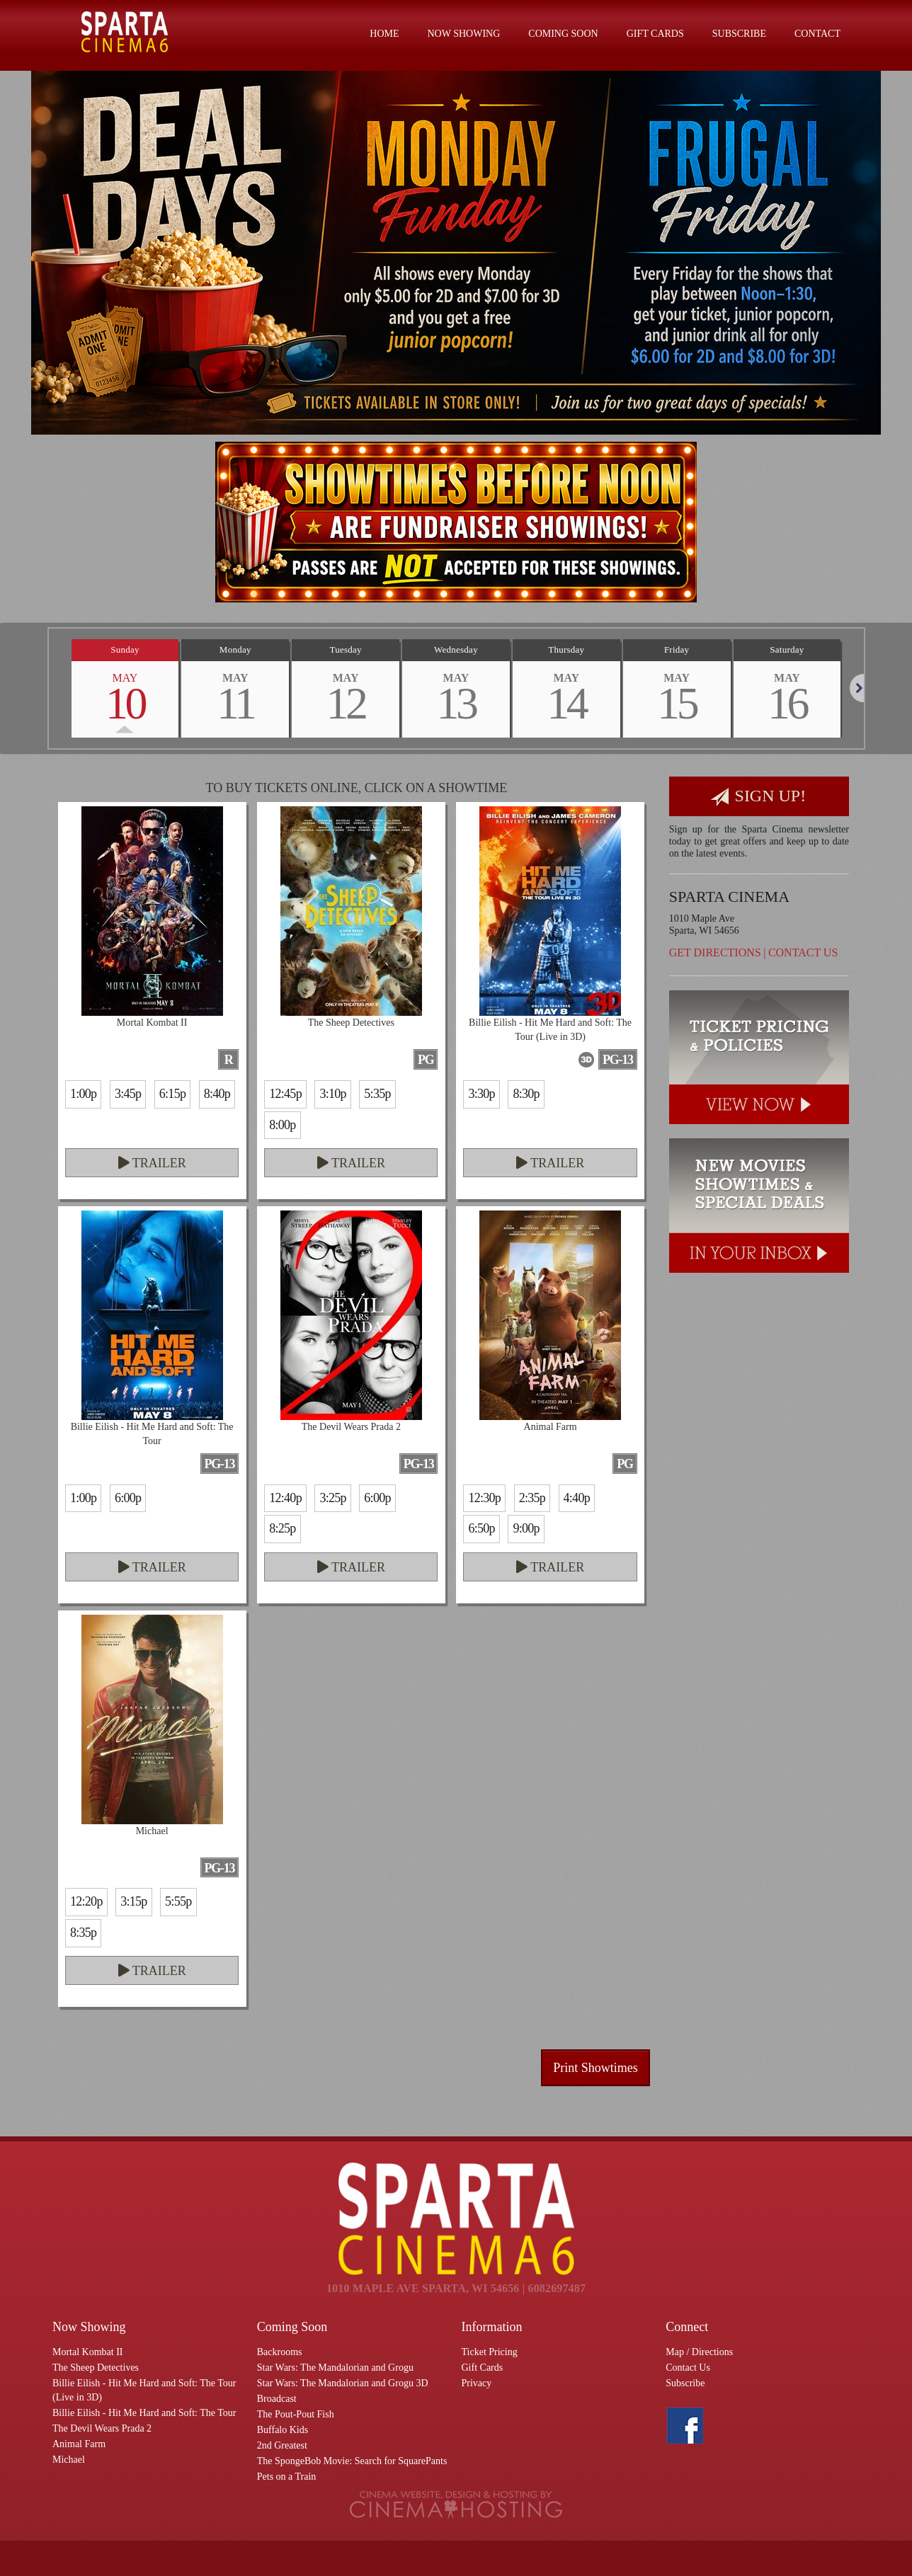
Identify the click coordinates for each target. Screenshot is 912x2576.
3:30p (481, 1094)
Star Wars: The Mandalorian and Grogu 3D (342, 2383)
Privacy (477, 2383)
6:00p (128, 1498)
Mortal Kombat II (87, 2352)
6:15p (172, 1094)
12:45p (285, 1094)
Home (384, 33)
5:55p (178, 1901)
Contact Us (803, 952)
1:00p (83, 1094)
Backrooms (279, 2352)
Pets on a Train (287, 2476)
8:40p (217, 1094)
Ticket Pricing (490, 2352)
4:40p (577, 1498)
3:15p (133, 1901)
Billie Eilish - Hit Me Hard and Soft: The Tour (144, 2413)
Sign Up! (758, 796)
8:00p (282, 1125)
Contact (817, 33)
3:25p (332, 1498)
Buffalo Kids (282, 2430)
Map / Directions (699, 2352)
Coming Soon (563, 33)
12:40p (285, 1498)
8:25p (282, 1528)
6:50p (481, 1528)
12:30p (484, 1498)
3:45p (128, 1094)
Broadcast (277, 2398)
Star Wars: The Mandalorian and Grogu (335, 2367)
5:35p (377, 1094)
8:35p (83, 1932)
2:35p (532, 1498)
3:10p (332, 1094)
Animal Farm (79, 2444)
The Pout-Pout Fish (295, 2414)
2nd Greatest (282, 2445)
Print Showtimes (595, 2068)
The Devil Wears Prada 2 (102, 2428)
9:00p (526, 1528)
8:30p (526, 1094)
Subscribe (739, 33)
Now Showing (464, 33)
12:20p (86, 1901)
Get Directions (715, 952)
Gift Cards (655, 33)
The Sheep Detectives (95, 2367)
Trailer (152, 1163)
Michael (68, 2459)
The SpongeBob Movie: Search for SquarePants (352, 2461)
